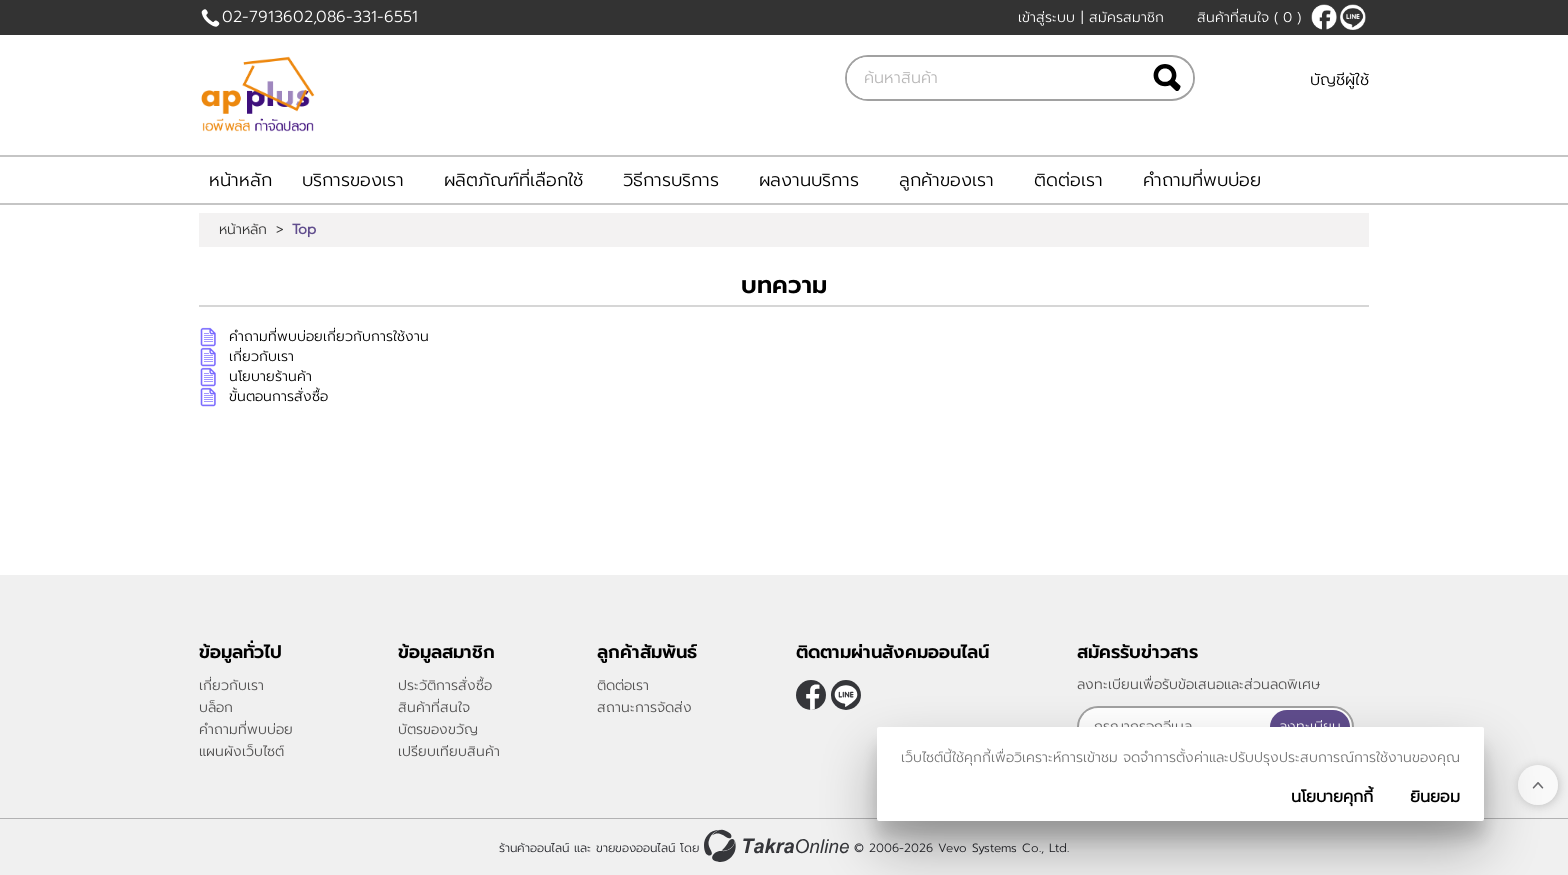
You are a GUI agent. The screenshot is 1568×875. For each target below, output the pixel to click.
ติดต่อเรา (1068, 180)
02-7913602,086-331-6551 (320, 17)
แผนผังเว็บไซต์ (241, 751)
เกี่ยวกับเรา (261, 357)
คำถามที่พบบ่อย (1202, 180)
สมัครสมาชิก (1126, 17)
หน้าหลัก (240, 180)
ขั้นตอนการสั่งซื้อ (278, 397)
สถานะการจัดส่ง (644, 707)
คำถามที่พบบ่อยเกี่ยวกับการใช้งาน (329, 337)
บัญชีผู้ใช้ (1339, 80)
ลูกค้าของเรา (946, 180)
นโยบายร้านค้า (270, 377)
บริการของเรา (353, 180)
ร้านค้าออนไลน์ (534, 848)
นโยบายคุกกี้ (1332, 797)
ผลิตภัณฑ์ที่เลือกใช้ (513, 180)
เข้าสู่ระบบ (1046, 17)
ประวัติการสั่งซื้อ (445, 685)
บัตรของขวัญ (438, 729)
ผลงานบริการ (809, 180)
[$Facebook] (1324, 17)
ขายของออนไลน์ (635, 848)
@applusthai (1353, 17)
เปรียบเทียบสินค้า (449, 751)
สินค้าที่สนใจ (1249, 17)
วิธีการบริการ (671, 180)
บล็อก (216, 707)
